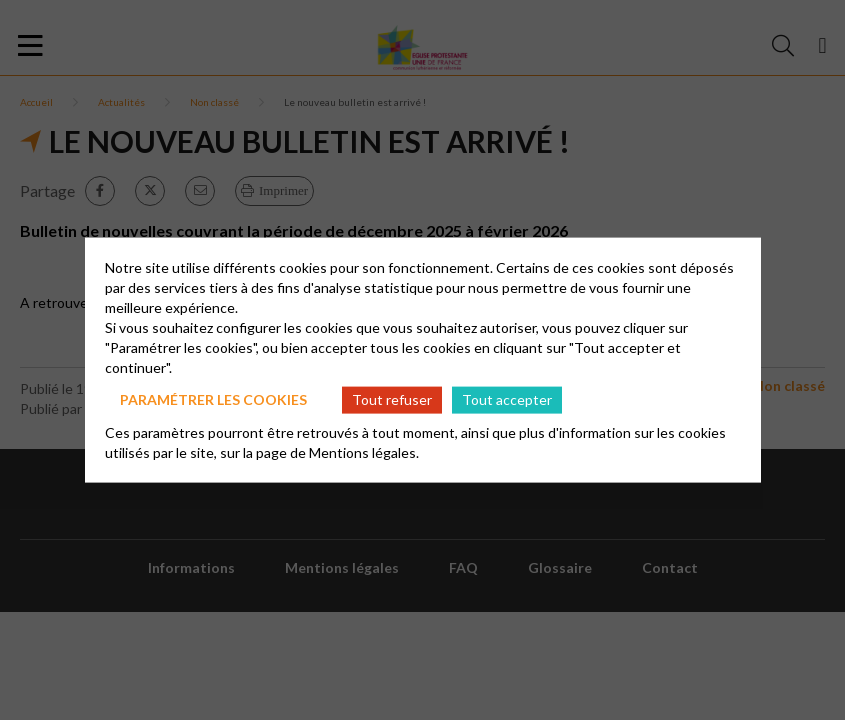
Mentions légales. (364, 451)
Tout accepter (507, 399)
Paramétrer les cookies (213, 399)
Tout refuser (392, 399)
